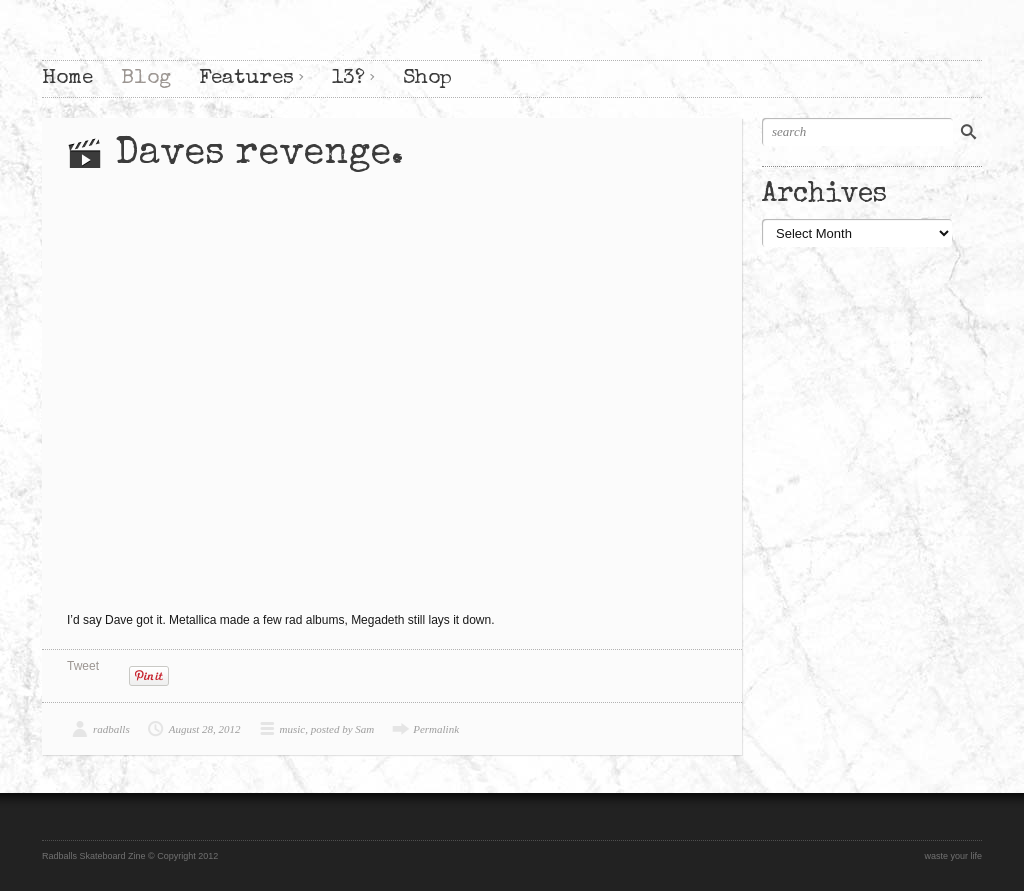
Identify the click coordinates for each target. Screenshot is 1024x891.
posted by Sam (343, 729)
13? (348, 78)
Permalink (436, 729)
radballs (111, 729)
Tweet (83, 666)
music (293, 729)
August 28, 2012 (205, 729)
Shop (427, 78)
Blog (146, 78)
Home (67, 78)
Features (246, 78)
